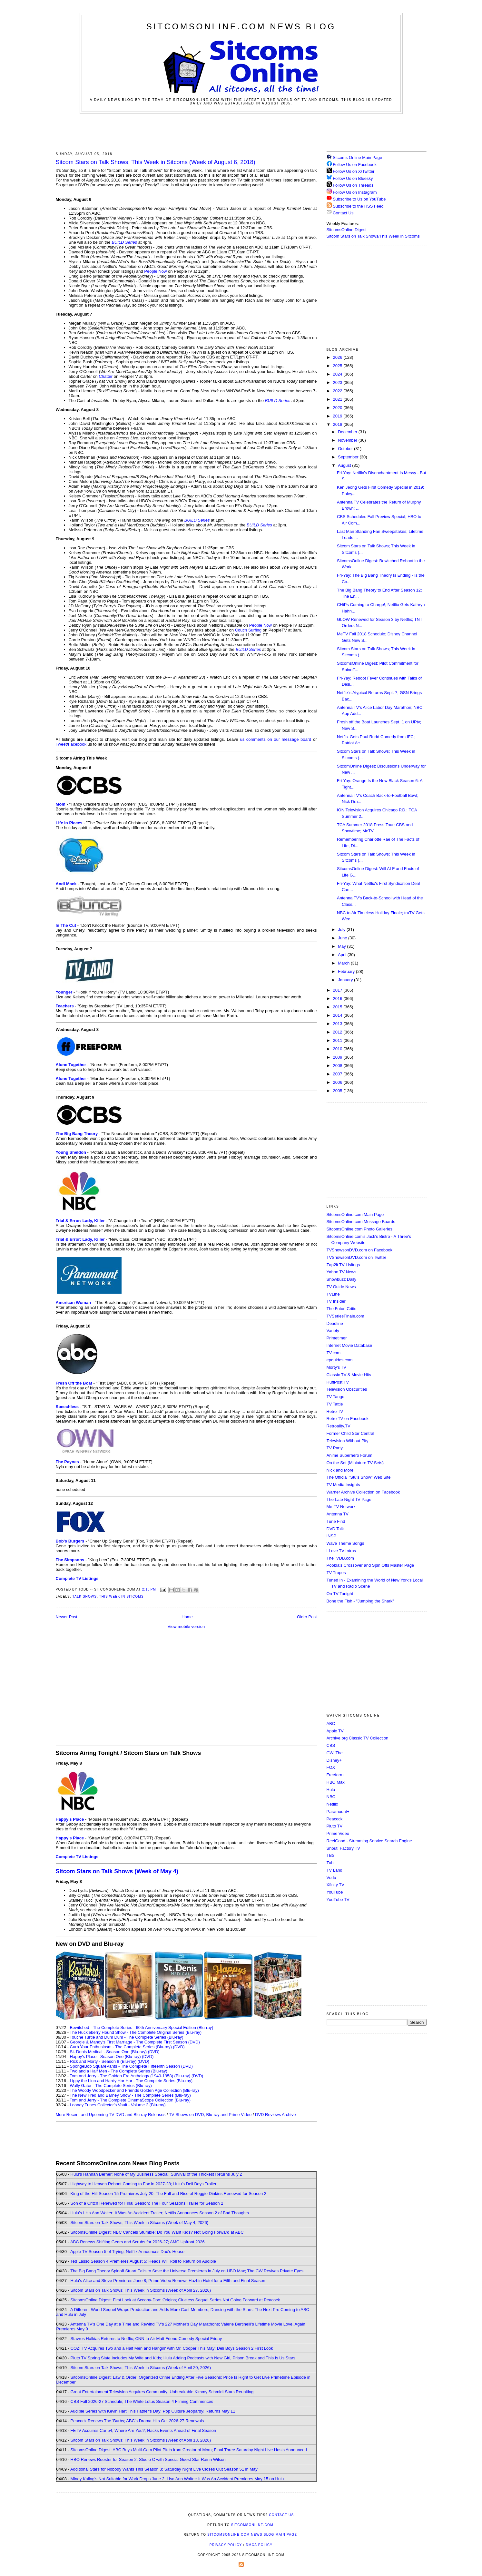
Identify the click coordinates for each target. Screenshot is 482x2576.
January (346, 979)
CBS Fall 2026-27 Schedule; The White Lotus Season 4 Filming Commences (142, 2401)
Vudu (331, 1877)
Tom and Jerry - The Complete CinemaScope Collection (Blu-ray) (130, 2100)
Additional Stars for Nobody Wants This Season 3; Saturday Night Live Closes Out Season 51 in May (164, 2469)
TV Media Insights (343, 1484)
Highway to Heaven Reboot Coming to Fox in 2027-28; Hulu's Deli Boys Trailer (144, 2183)
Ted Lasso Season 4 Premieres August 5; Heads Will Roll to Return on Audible (143, 2261)
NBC (331, 1796)
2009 (338, 1057)
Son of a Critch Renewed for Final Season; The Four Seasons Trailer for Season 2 (147, 2203)
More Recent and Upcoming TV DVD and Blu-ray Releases (111, 2114)
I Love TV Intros (341, 1550)
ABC (331, 1723)
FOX (331, 1767)
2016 (338, 998)
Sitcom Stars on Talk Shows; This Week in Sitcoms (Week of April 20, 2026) (141, 2367)
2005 (338, 1090)
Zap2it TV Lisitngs (343, 1264)
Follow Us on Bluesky (353, 178)
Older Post (307, 1616)
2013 (338, 1023)
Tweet (61, 744)
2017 (338, 990)
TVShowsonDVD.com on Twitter (356, 1257)
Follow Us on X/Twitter (353, 171)
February (347, 971)
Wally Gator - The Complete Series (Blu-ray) (111, 2085)
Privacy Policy (226, 2545)
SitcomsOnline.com (252, 2525)
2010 (338, 1048)
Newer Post (66, 1616)
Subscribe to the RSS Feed (358, 206)
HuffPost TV (338, 1382)
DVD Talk (335, 1528)
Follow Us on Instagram (355, 192)
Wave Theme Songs (345, 1543)
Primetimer (337, 1338)
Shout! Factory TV (343, 1848)
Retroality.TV (338, 1426)
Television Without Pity (348, 1440)
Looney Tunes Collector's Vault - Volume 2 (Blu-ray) (118, 2104)
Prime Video (338, 1833)
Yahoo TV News (342, 1271)
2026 (338, 357)
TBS (331, 1855)
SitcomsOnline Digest (347, 229)
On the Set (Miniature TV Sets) (355, 1462)
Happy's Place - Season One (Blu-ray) (105, 2056)
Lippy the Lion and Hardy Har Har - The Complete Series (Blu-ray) (131, 2080)
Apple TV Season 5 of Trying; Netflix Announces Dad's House (127, 2251)
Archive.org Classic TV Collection (358, 1738)
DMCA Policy (259, 2545)
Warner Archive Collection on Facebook (363, 1492)
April (343, 954)
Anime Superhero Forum (349, 1455)
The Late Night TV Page (349, 1499)
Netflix (332, 1804)
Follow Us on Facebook (355, 164)
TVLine (333, 1294)
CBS (331, 1745)
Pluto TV (335, 1826)
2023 (338, 382)
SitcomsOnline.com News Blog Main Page (252, 2534)
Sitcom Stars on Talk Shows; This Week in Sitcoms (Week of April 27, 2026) (141, 2290)
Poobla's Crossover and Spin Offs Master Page (370, 1565)
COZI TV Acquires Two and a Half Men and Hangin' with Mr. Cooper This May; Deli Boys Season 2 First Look (172, 2348)
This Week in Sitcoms (121, 1596)
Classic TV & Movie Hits (349, 1374)
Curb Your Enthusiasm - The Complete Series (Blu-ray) (121, 2046)
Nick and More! (341, 1470)
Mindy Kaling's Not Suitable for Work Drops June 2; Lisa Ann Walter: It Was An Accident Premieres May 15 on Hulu (177, 2478)
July (342, 929)
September (348, 457)
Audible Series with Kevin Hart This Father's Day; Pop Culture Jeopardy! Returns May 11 (152, 2411)
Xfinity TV (335, 1884)
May (342, 946)
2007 (338, 1074)
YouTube (335, 1892)
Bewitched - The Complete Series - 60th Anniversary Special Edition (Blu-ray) (141, 2027)
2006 (338, 1082)
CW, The (335, 1752)
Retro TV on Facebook (348, 1418)
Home (187, 1616)
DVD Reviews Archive (275, 2114)
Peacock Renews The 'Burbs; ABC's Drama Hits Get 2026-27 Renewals (137, 2420)
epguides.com (340, 1359)
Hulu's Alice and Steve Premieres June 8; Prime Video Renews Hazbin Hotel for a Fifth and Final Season (168, 2280)
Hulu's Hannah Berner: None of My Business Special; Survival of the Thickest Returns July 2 (156, 2174)
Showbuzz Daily (342, 1279)
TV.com (334, 1352)
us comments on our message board (275, 739)
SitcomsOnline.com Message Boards (361, 1221)
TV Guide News (341, 1286)
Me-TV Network (341, 1506)
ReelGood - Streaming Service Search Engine (369, 1840)
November (348, 440)
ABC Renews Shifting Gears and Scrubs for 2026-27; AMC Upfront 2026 (137, 2241)
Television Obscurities (347, 1389)
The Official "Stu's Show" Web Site (359, 1477)
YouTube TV (338, 1899)
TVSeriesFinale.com (345, 1316)
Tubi (331, 1862)
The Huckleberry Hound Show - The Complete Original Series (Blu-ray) (136, 2032)
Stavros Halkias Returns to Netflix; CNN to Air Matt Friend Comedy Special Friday (146, 2338)
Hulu (331, 1789)
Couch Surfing (248, 630)
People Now (155, 271)
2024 (338, 374)
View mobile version (186, 1626)
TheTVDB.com (340, 1558)
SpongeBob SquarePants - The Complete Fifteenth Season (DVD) (131, 2066)
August (345, 465)
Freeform (335, 1774)
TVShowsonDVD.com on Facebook (359, 1250)
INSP (331, 1535)
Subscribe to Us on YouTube (359, 199)
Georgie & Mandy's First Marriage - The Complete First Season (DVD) (135, 2042)
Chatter (106, 376)
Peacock (335, 1819)
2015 (338, 1006)
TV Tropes (336, 1572)
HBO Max (336, 1782)
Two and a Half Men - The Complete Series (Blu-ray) (118, 2071)
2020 (338, 407)
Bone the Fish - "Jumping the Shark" (360, 1601)
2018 (338, 424)
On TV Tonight (340, 1593)
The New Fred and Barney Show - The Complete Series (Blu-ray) (130, 2095)
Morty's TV (336, 1367)
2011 (338, 1040)
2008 (338, 1065)
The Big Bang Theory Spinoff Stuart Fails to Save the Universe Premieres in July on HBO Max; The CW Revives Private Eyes (186, 2270)
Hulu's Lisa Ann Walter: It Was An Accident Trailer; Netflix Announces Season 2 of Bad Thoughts (160, 2212)
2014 (338, 1015)
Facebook (77, 744)
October (346, 448)
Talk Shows (84, 1596)
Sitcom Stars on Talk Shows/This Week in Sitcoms (373, 236)
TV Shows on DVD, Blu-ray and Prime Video (210, 2114)
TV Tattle (335, 1404)
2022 (338, 390)
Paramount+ (338, 1811)
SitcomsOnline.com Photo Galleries (359, 1229)
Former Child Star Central (350, 1433)
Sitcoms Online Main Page (354, 157)
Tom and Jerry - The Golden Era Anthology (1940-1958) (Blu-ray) (130, 2075)
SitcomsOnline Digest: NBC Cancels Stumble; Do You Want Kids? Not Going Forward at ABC (157, 2232)
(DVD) (178, 2046)
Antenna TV (338, 1514)
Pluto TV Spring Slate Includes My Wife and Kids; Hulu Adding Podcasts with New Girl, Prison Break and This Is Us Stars (183, 2358)
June (343, 937)
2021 (338, 399)
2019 (338, 416)
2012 (338, 1032)
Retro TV (335, 1411)
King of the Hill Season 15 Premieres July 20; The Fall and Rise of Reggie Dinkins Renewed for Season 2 (168, 2193)
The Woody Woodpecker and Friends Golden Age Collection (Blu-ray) (134, 2090)
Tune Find (336, 1521)
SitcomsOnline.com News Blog (241, 26)
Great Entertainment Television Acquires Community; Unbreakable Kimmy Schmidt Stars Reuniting (162, 2391)
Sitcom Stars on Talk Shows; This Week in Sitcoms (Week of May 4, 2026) (139, 2222)
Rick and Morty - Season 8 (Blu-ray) (103, 2061)
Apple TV (335, 1731)
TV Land (334, 1870)
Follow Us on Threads (353, 185)
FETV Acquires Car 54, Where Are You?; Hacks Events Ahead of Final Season (143, 2430)
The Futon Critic (341, 1308)
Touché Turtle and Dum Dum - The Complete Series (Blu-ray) (126, 2037)
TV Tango (335, 1396)
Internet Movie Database (349, 1345)
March (344, 963)
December (348, 431)
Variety (333, 1330)
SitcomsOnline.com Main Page (355, 1214)
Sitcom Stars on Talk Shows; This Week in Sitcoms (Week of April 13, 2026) (141, 2440)
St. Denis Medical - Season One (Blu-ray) (108, 2051)
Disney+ (334, 1760)
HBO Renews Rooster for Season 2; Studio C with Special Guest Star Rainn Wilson (148, 2459)
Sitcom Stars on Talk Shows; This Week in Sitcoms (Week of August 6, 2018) (155, 162)
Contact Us (340, 213)
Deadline (335, 1323)
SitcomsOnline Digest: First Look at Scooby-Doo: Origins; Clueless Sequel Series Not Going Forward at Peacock (175, 2299)
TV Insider (336, 1301)
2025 (338, 365)
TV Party (335, 1447)
